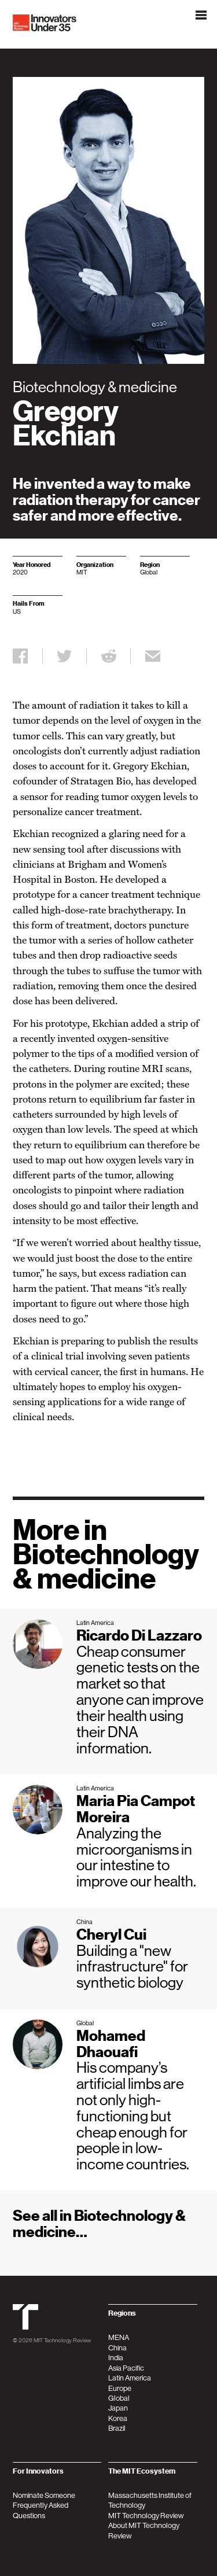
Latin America (129, 2378)
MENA (118, 2337)
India (115, 2357)
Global (119, 2398)
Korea (117, 2418)
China (117, 2347)
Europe (119, 2388)
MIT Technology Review (62, 2340)
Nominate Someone (44, 2495)
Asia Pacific (126, 2368)
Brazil (117, 2428)
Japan (118, 2408)
